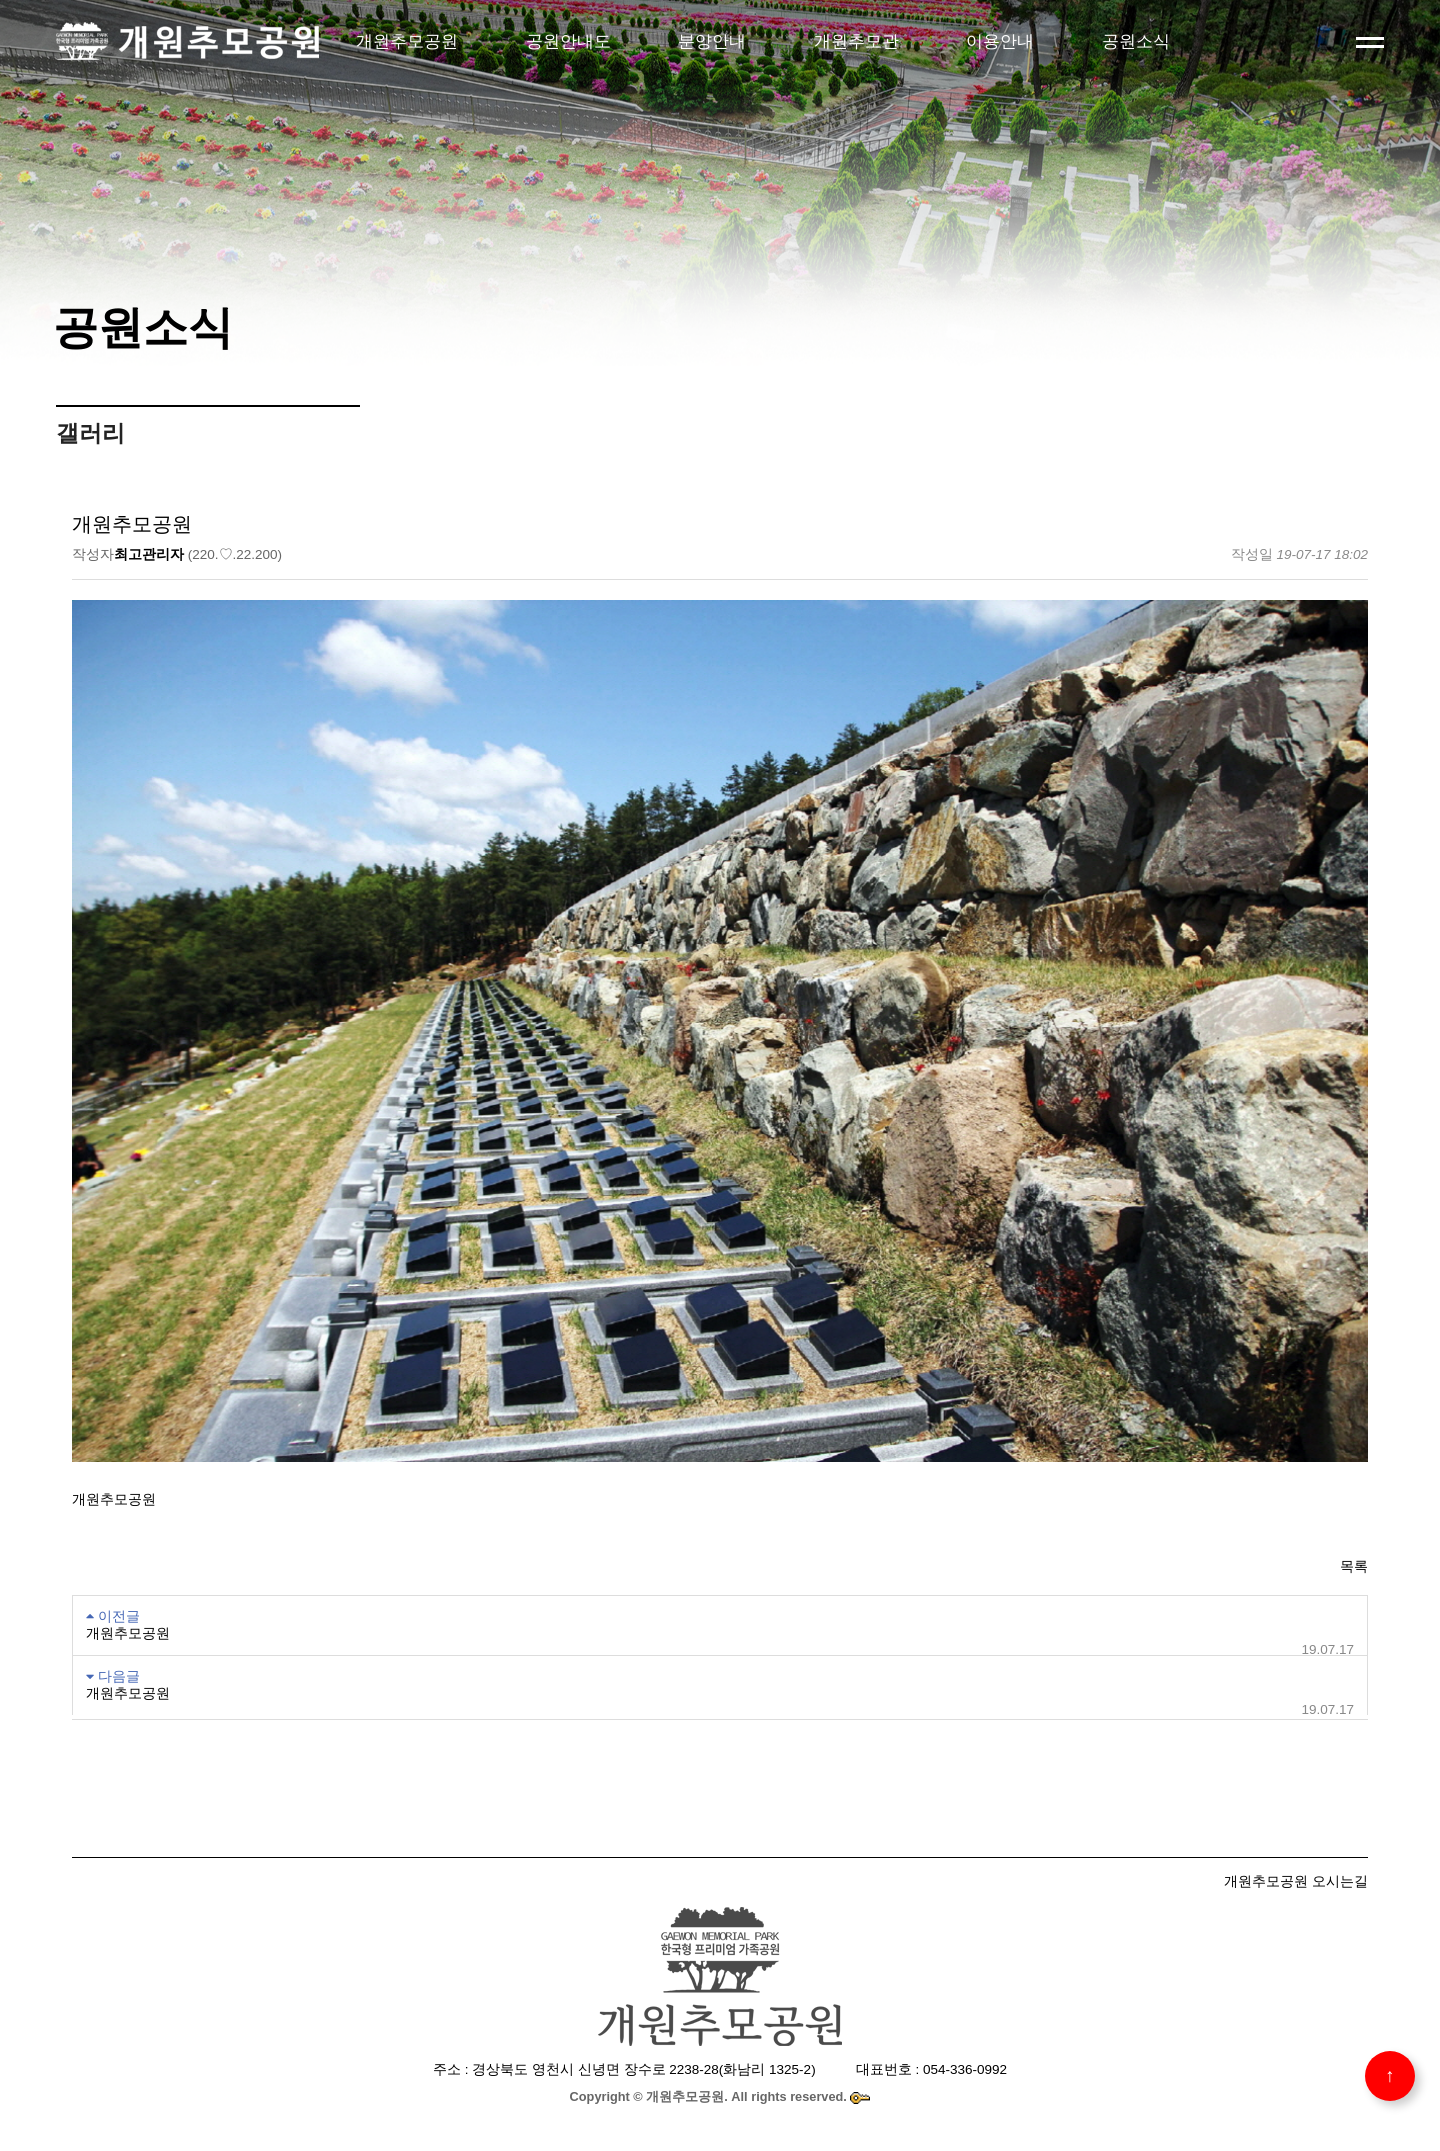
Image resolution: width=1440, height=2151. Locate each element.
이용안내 (1000, 41)
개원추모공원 (407, 41)
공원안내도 (568, 41)
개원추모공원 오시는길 (1296, 1881)
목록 (1354, 1566)
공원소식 (1136, 41)
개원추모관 (856, 41)
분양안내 (712, 41)
